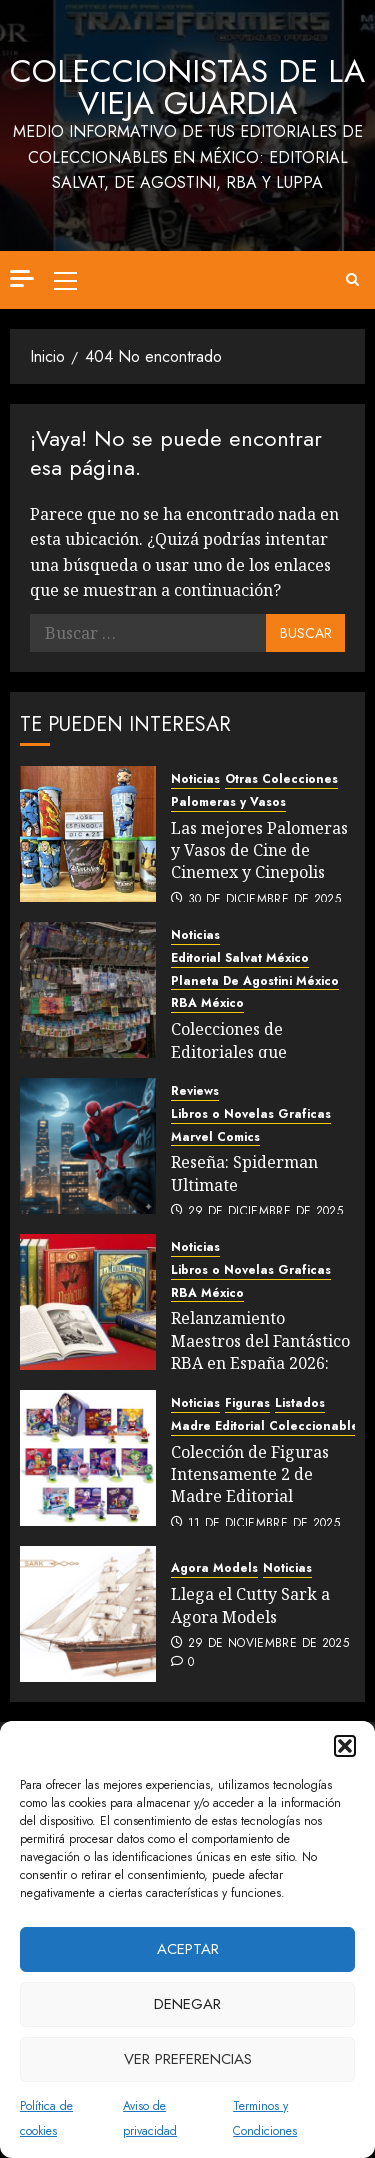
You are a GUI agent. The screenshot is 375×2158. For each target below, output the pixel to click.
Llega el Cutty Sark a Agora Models (250, 1605)
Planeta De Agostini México (255, 981)
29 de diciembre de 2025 (265, 1212)
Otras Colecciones (281, 779)
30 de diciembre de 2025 (264, 900)
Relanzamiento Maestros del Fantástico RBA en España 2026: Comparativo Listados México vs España (260, 1363)
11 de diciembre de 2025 (264, 1524)
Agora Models (214, 1568)
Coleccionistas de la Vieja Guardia (187, 87)
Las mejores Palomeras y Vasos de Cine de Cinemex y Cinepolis (259, 850)
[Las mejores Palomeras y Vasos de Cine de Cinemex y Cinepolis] (88, 834)
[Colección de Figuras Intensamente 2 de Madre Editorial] (88, 1458)
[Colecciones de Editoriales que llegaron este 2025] (88, 990)
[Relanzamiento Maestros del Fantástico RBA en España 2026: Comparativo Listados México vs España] (88, 1302)
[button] (345, 1746)
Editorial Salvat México (240, 958)
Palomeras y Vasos (228, 802)
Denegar (187, 2004)
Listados (300, 1403)
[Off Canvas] (22, 278)
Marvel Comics (215, 1137)
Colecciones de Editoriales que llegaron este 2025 (241, 1051)
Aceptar (188, 1949)
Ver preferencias (188, 2059)
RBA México (207, 1003)
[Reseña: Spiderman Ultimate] (88, 1146)
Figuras (247, 1403)
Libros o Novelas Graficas (251, 1114)
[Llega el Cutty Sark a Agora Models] (88, 1614)
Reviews (195, 1091)
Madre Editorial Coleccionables (268, 1426)
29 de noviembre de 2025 (268, 1644)
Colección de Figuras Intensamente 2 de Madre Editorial (250, 1474)
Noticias (195, 779)
